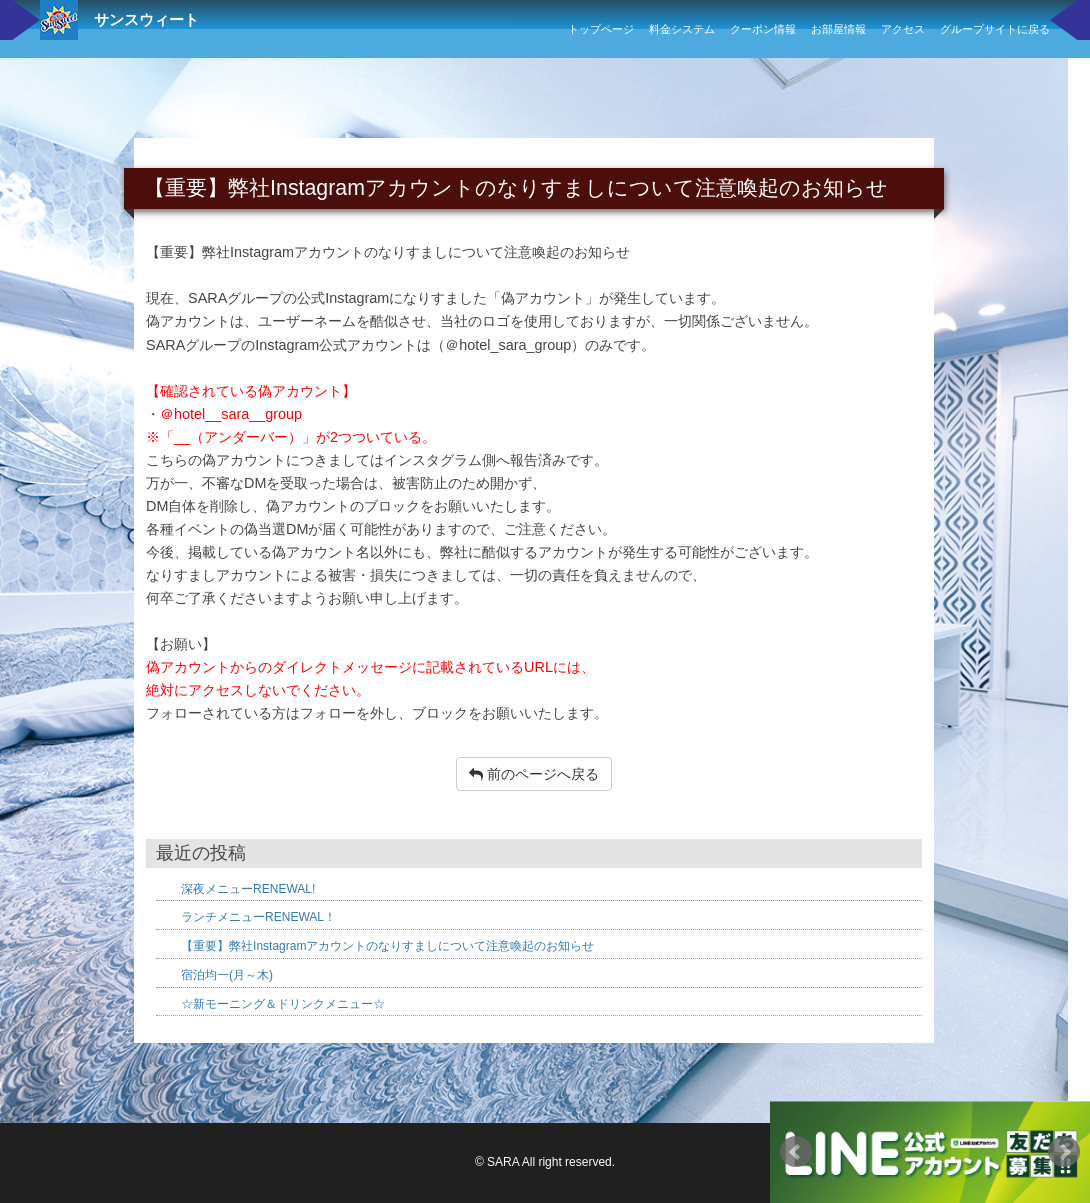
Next (1064, 1152)
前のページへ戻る (534, 774)
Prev (796, 1152)
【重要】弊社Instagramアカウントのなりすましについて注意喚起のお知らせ (387, 946)
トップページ (601, 29)
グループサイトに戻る (995, 29)
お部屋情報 (838, 29)
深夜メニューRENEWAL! (248, 889)
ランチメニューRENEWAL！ (258, 917)
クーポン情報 (763, 29)
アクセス (903, 29)
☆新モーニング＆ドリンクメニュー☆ (283, 1004)
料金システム (682, 29)
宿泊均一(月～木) (227, 975)
